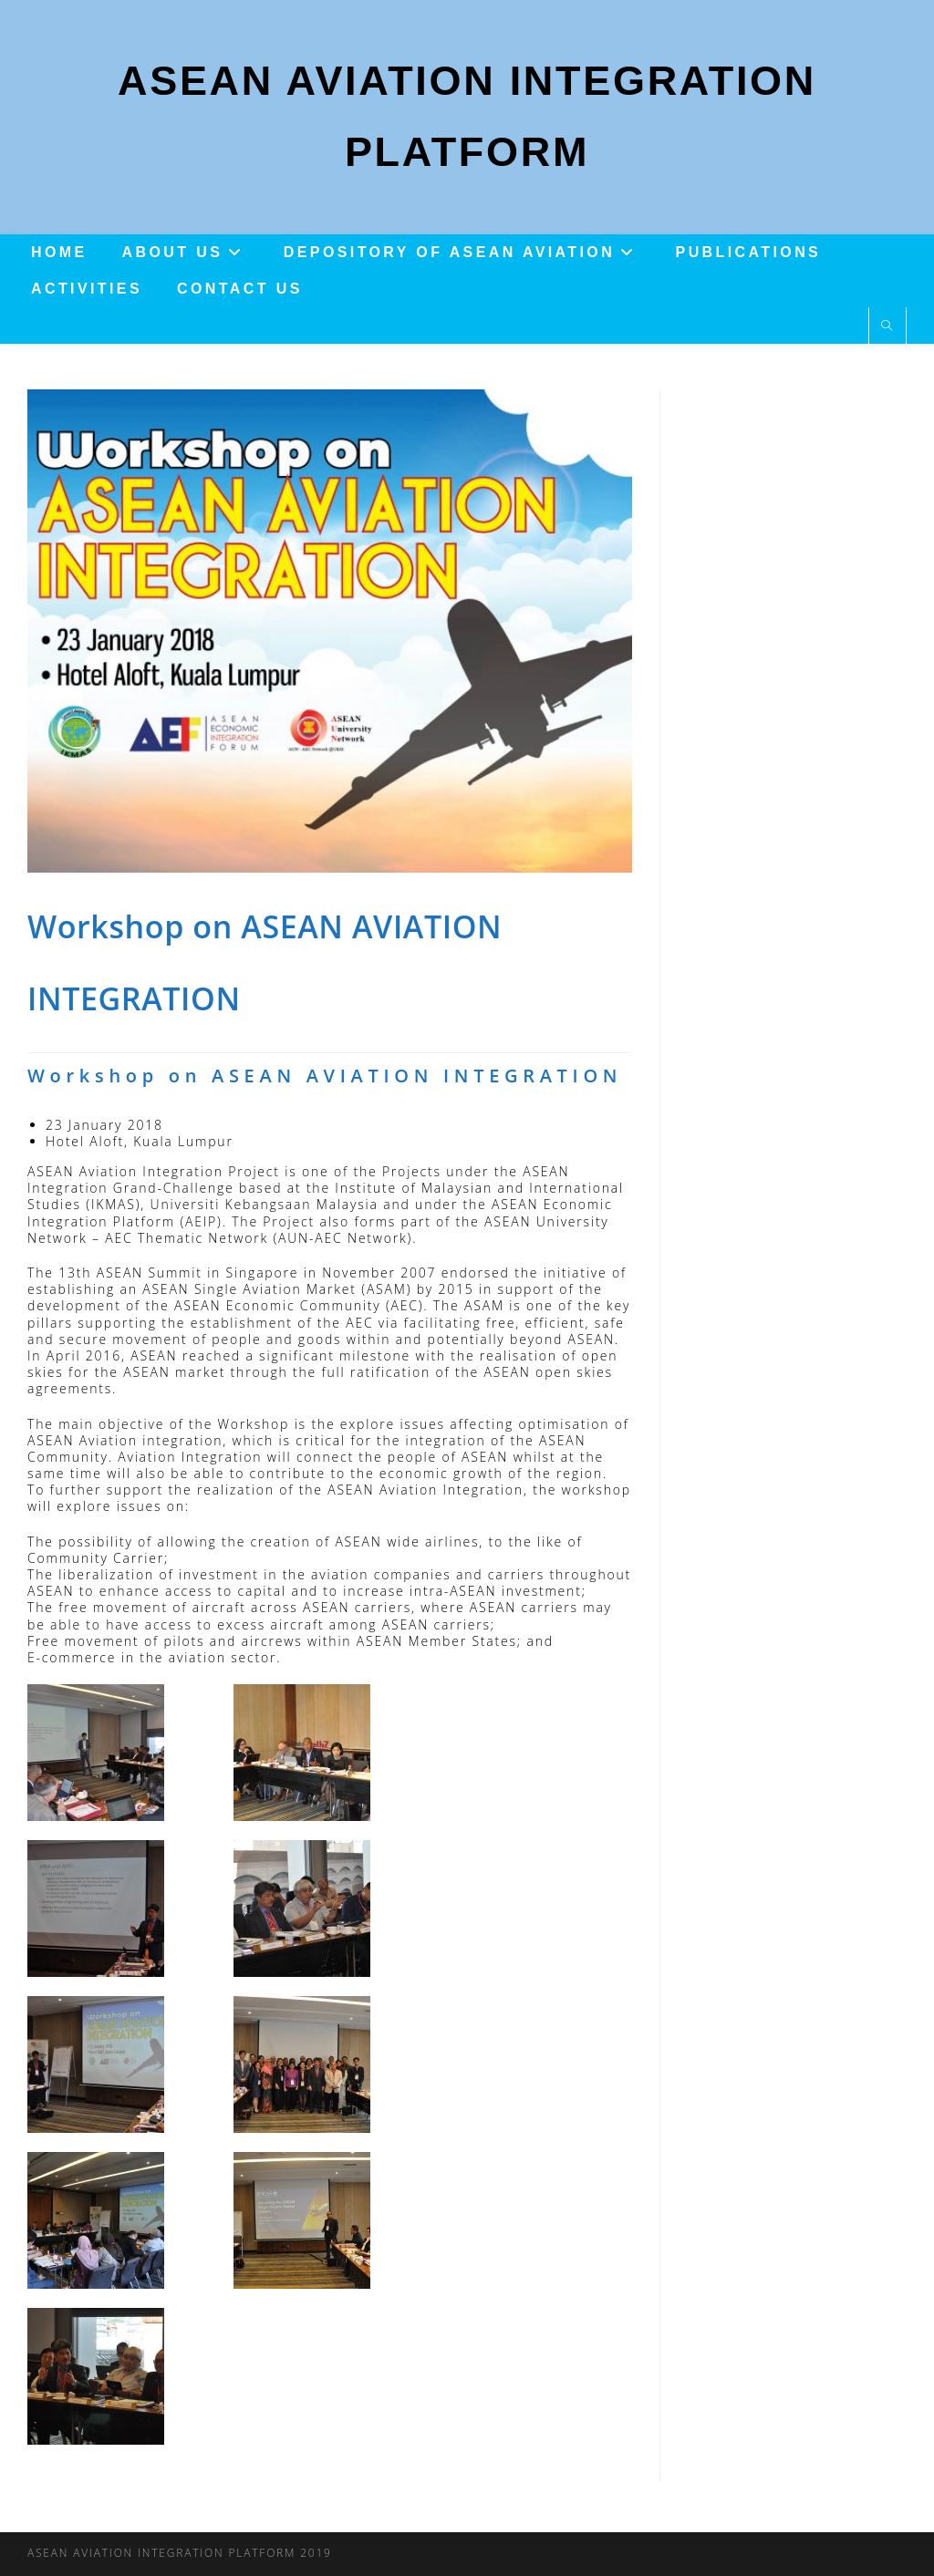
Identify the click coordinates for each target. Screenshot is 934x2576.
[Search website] (887, 331)
